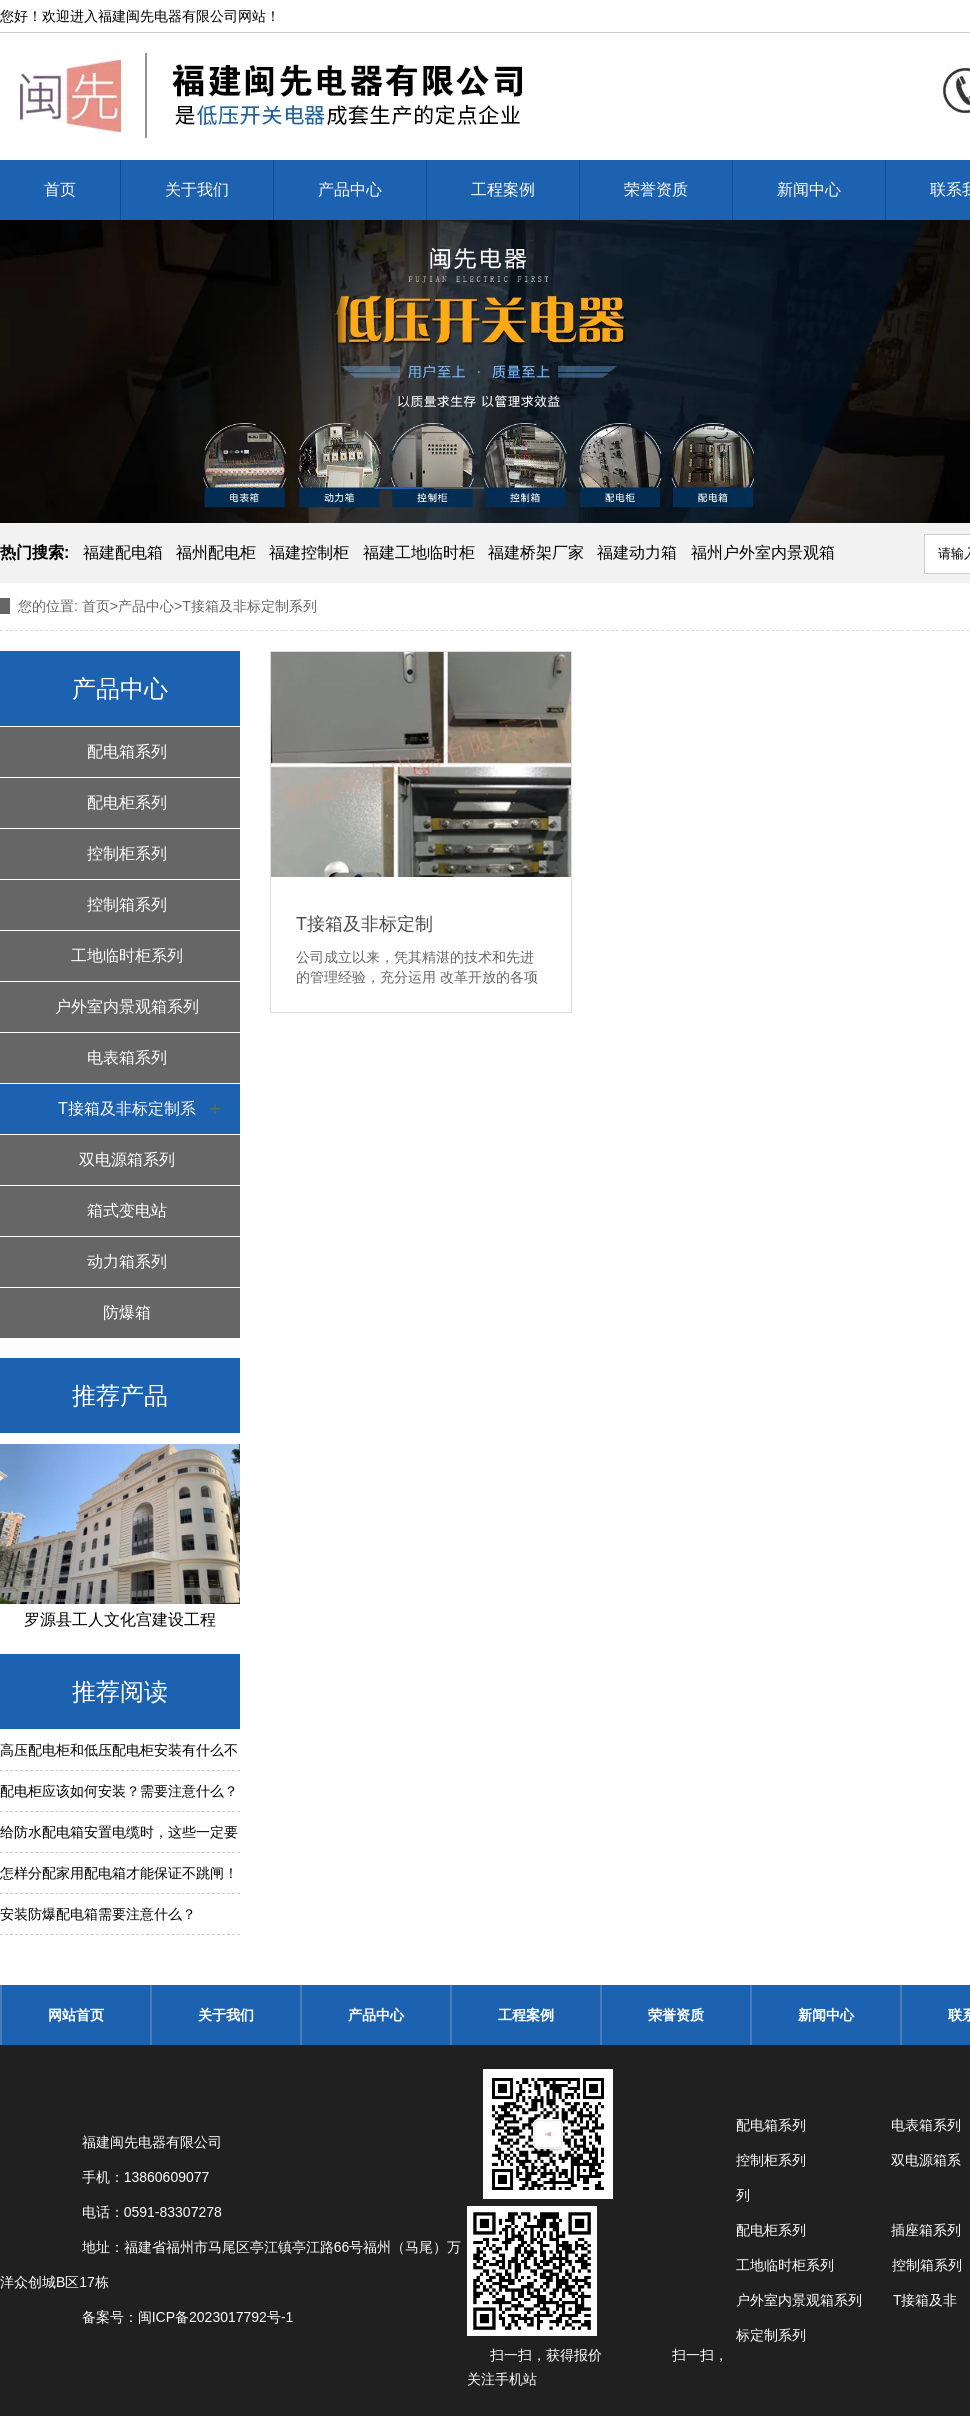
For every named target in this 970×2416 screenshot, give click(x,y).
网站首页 (76, 2015)
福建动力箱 (637, 552)
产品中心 (350, 189)
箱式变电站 (127, 1210)
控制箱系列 (127, 904)
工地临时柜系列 (127, 955)
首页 (60, 189)
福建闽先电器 (140, 16)
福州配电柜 (216, 552)
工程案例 (503, 189)
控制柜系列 (127, 853)
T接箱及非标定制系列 (127, 1117)
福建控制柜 (309, 552)
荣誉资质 (656, 189)
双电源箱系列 (127, 1159)
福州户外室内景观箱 (763, 552)
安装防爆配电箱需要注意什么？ (98, 1914)
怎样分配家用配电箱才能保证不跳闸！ (119, 1873)
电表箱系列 (127, 1057)
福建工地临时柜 (419, 552)
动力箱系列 (127, 1261)
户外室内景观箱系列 (127, 1006)
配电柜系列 (127, 802)
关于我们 (197, 189)
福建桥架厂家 (536, 552)
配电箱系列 (127, 751)
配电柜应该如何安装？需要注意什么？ (119, 1791)
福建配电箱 (123, 552)
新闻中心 (809, 189)
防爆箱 (127, 1312)
